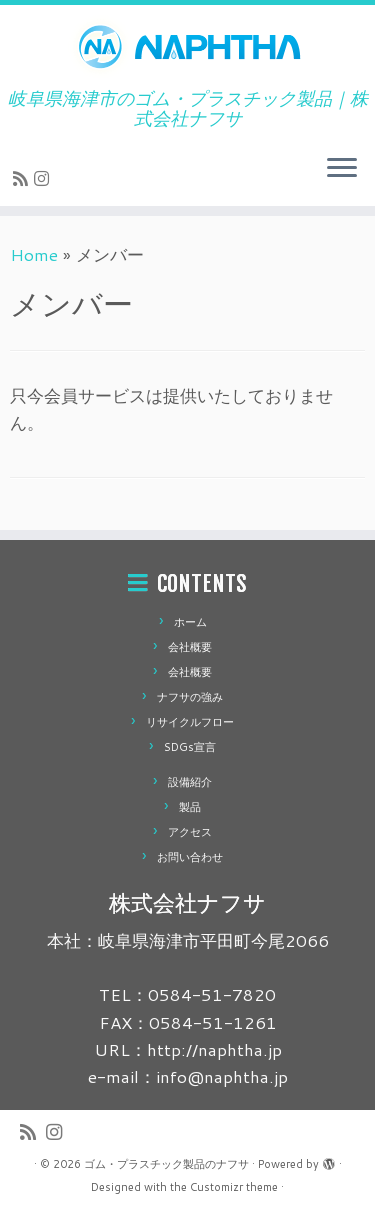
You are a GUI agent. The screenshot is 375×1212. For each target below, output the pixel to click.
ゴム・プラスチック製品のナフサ (166, 1164)
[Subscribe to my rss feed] (23, 178)
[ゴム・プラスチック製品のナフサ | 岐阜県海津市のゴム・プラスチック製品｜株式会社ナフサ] (187, 46)
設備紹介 (190, 782)
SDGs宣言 (190, 747)
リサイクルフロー (190, 722)
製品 (190, 807)
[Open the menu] (342, 170)
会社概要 (190, 647)
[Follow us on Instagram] (44, 178)
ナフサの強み (190, 697)
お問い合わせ (190, 857)
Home (34, 254)
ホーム (190, 622)
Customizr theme (234, 1187)
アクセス (190, 832)
